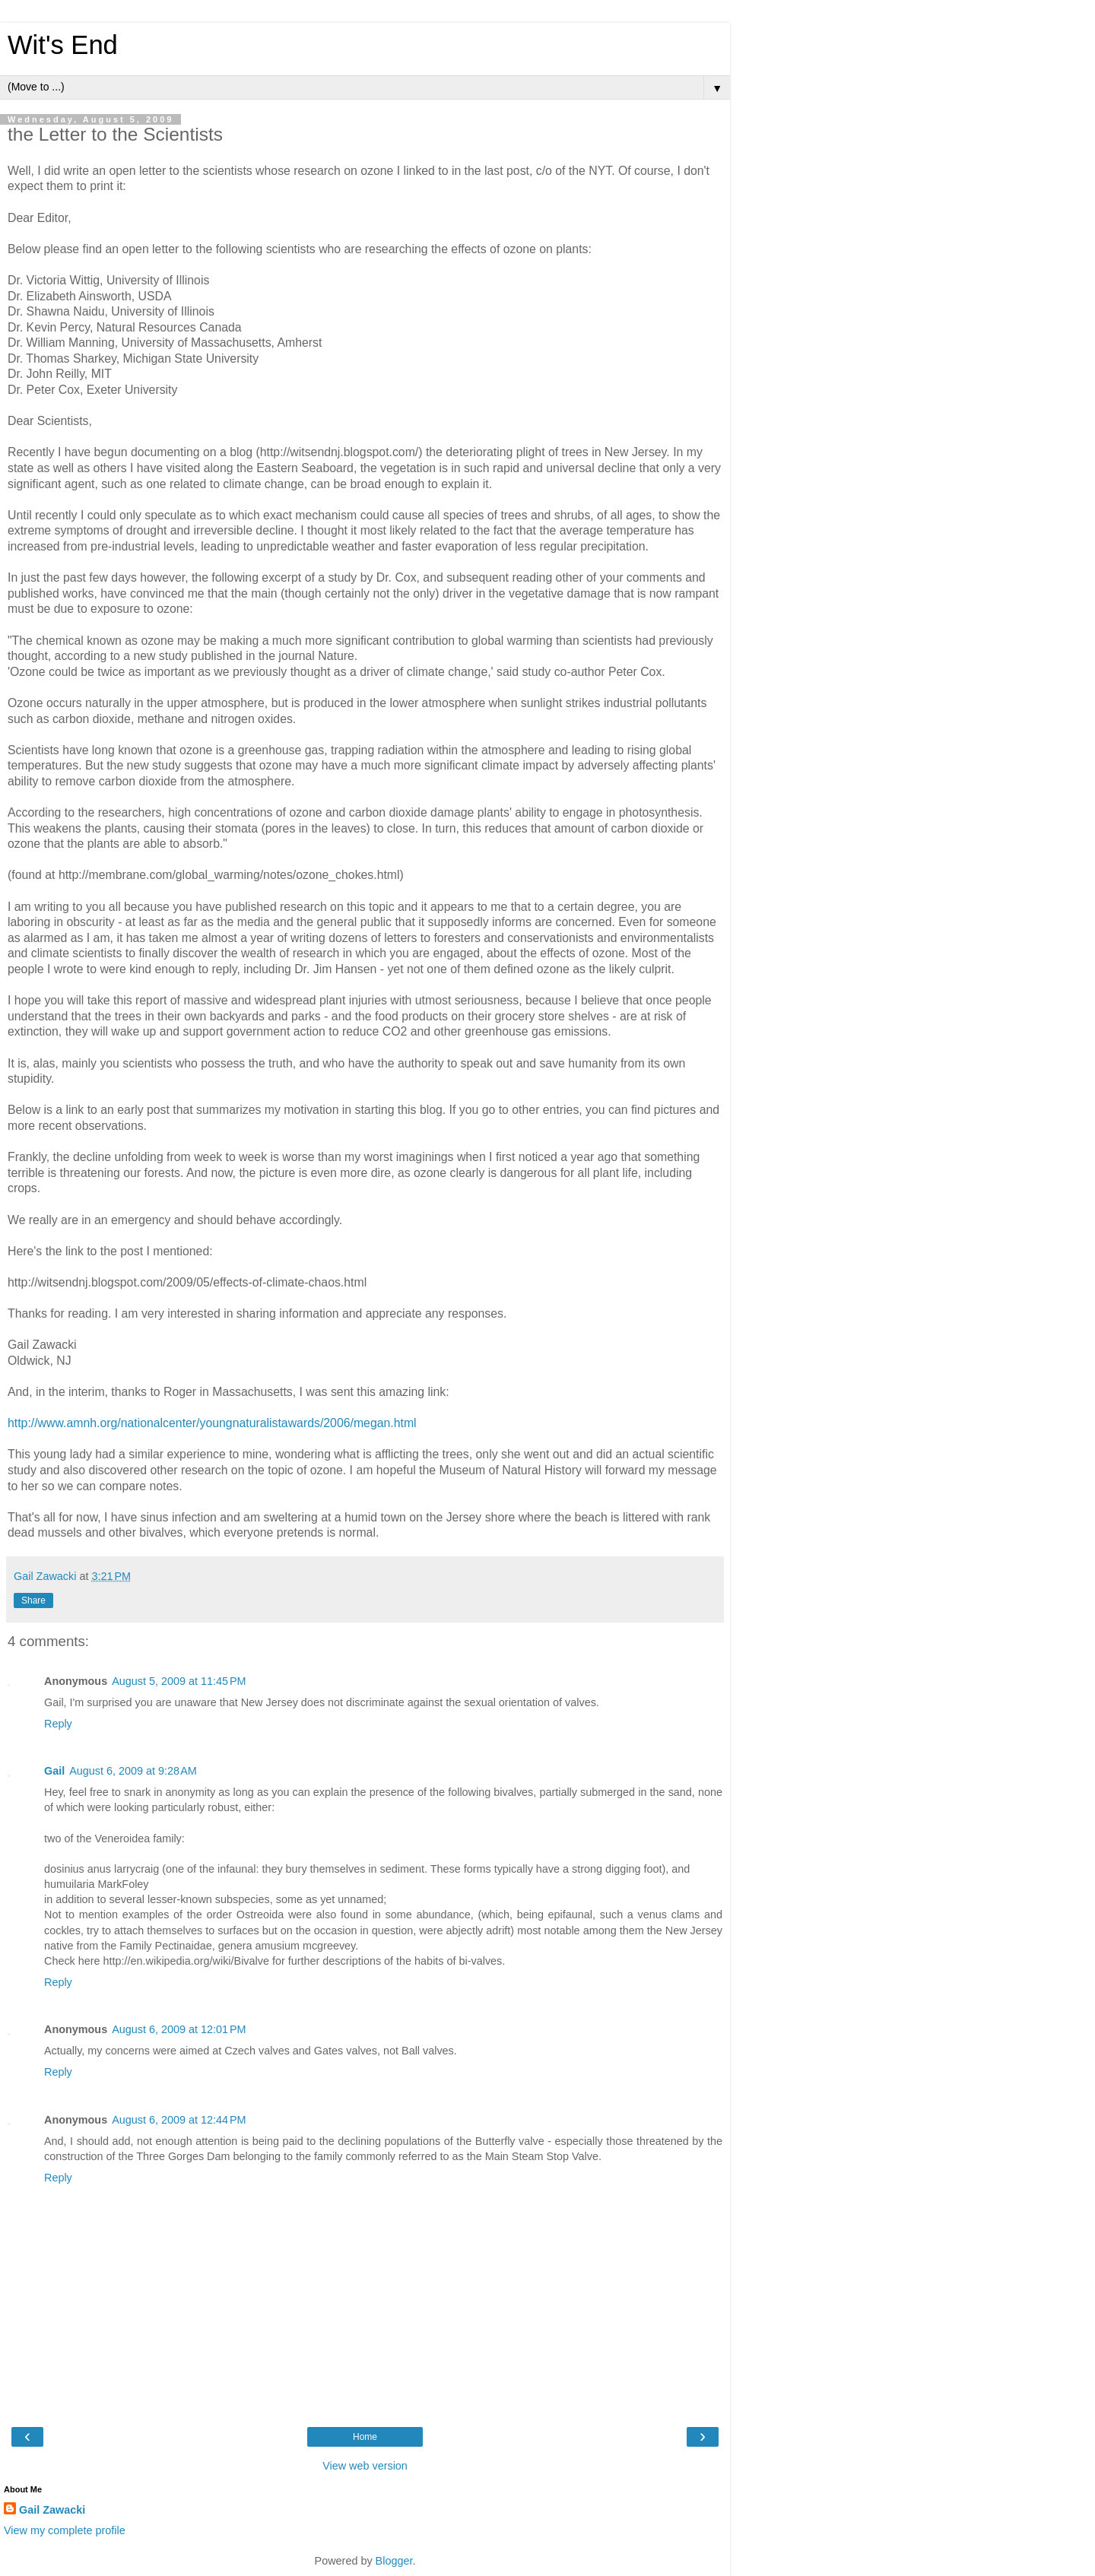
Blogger (394, 2561)
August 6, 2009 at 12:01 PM (179, 2029)
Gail (54, 1771)
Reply (58, 1724)
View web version (365, 2466)
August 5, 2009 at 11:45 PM (179, 1681)
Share (33, 1600)
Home (365, 2437)
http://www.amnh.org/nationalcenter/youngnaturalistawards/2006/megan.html (212, 1422)
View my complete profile (64, 2530)
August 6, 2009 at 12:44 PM (179, 2120)
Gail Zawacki (52, 2510)
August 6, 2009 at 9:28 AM (133, 1771)
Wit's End (63, 44)
